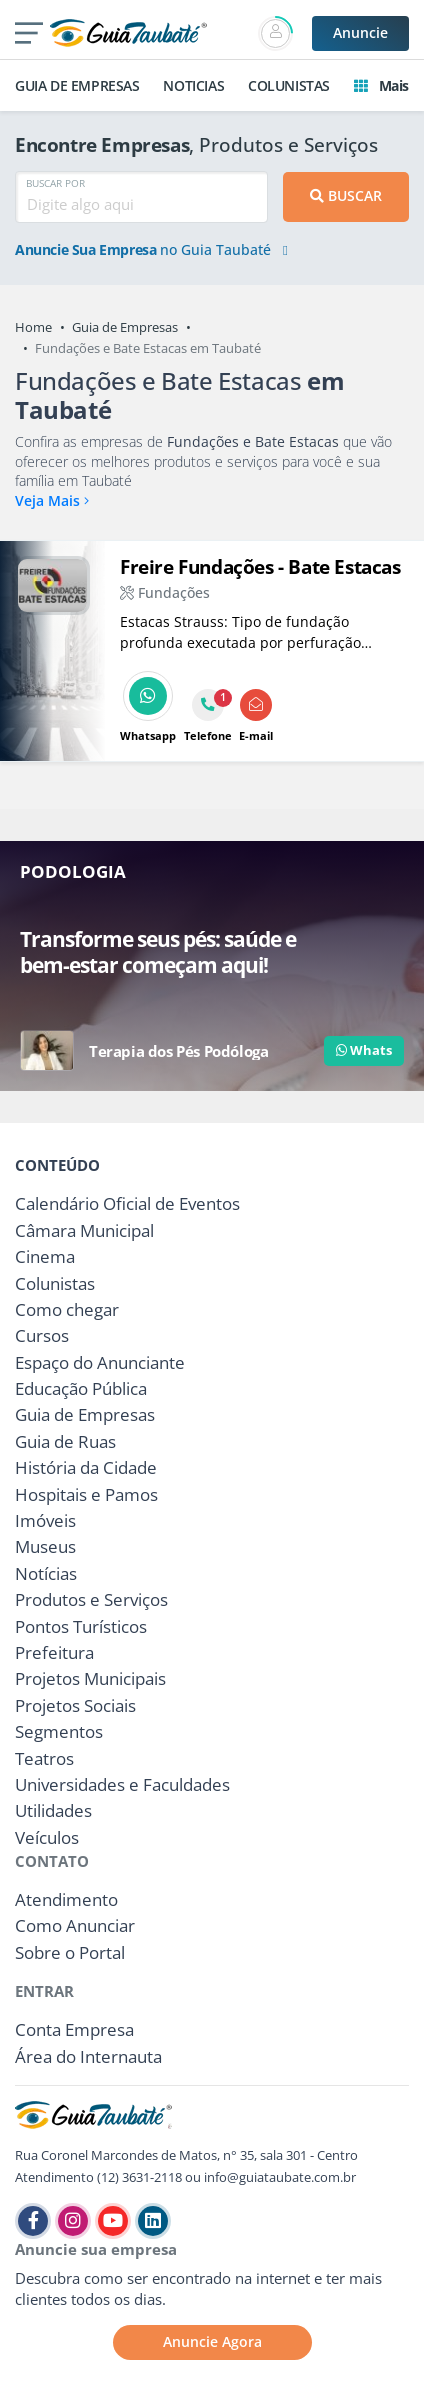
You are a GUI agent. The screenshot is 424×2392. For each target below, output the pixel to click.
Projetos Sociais (75, 1705)
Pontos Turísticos (81, 1626)
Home (33, 327)
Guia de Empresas (125, 327)
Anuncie (360, 32)
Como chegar (67, 1309)
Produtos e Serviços (91, 1599)
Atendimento (66, 1899)
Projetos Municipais (90, 1678)
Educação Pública (81, 1388)
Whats (364, 1050)
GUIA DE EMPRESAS (77, 85)
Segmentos (59, 1731)
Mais (381, 85)
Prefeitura (54, 1652)
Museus (45, 1546)
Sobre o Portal (70, 1952)
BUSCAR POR (55, 183)
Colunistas (55, 1283)
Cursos (42, 1335)
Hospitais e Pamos (86, 1494)
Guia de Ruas (65, 1441)
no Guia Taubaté (151, 250)
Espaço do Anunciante (100, 1362)
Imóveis (45, 1520)
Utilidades (53, 1810)
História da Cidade (86, 1467)
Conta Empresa (74, 2029)
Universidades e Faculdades (122, 1784)
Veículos (47, 1837)
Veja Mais (52, 500)
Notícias (46, 1573)
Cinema (45, 1256)
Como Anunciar (75, 1925)
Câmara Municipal (84, 1230)
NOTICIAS (193, 85)
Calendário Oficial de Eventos (127, 1203)
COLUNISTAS (289, 85)
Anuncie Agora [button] (212, 2341)
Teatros (44, 1758)
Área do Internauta (88, 2056)
